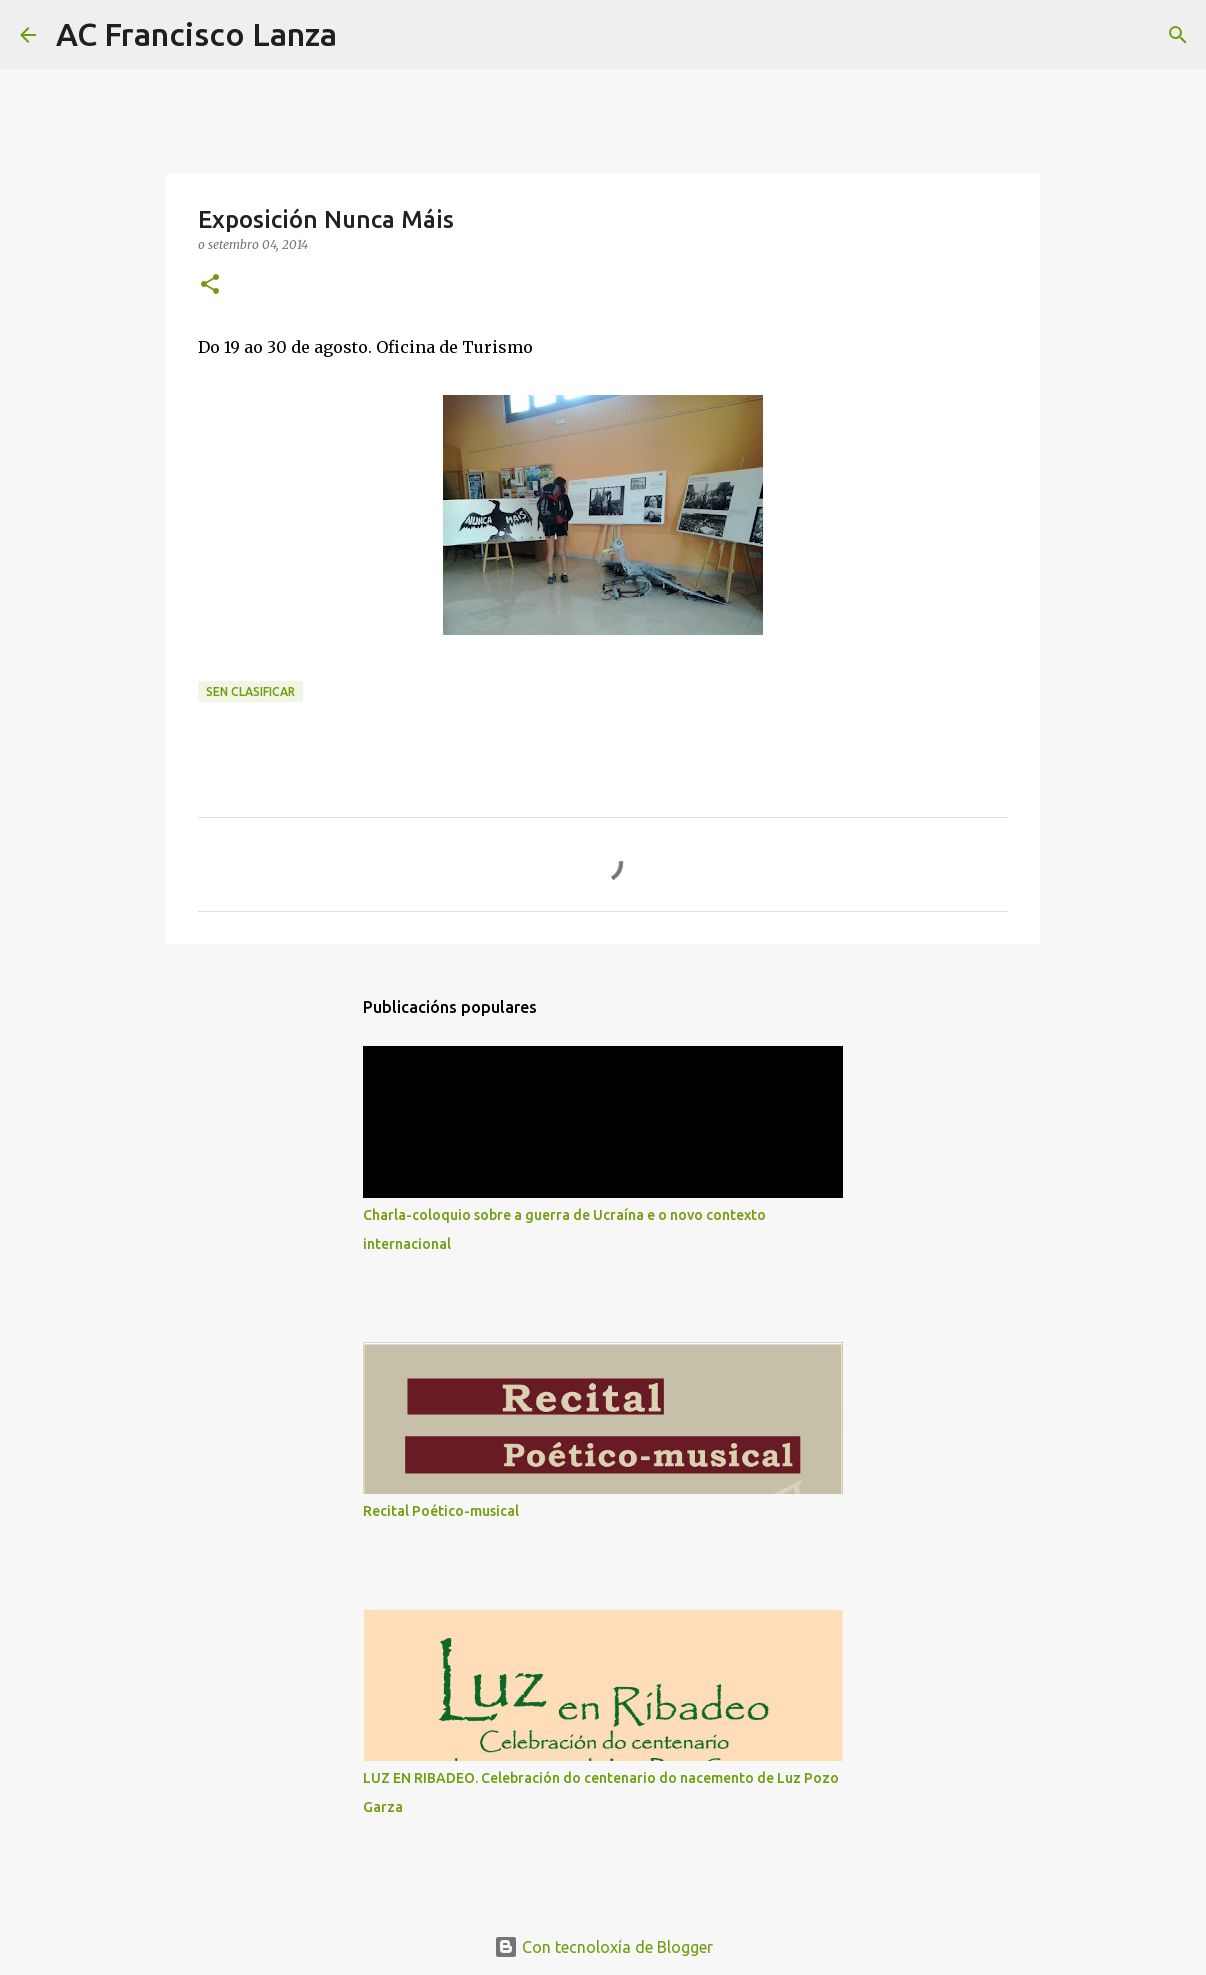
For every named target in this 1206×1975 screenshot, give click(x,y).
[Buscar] (365, 35)
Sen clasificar (250, 691)
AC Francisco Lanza (196, 34)
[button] (210, 285)
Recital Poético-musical (441, 1511)
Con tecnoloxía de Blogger (603, 1947)
